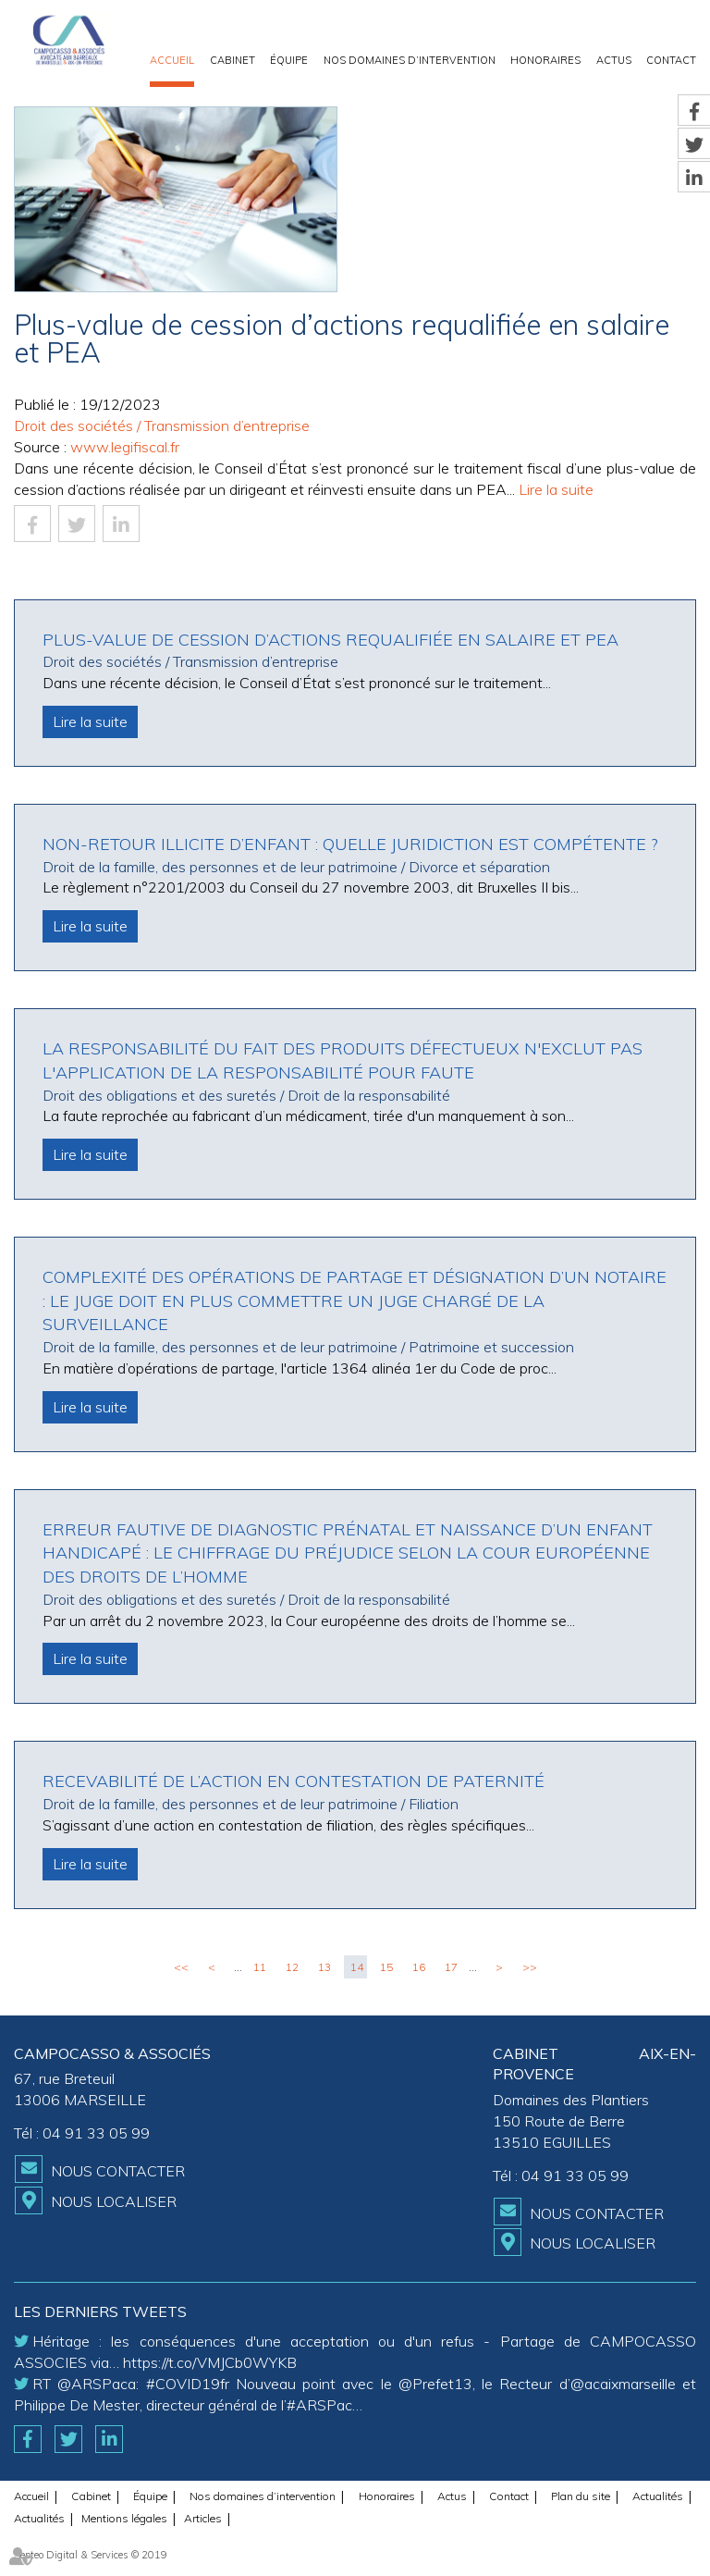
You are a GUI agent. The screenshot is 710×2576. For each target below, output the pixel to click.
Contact (671, 60)
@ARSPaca (96, 2383)
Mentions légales (124, 2518)
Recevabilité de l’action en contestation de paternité (294, 1781)
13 (324, 1967)
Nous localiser (114, 2201)
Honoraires (545, 60)
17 (451, 1967)
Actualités (657, 2496)
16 (418, 1967)
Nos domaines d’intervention (410, 60)
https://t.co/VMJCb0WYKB (210, 2362)
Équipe (289, 60)
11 (259, 1967)
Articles (203, 2518)
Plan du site (580, 2496)
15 (386, 1967)
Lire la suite (556, 489)
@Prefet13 (435, 2383)
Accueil (172, 60)
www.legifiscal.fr (124, 447)
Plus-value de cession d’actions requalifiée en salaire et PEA (330, 639)
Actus (613, 60)
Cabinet (232, 60)
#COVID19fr (187, 2383)
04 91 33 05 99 (96, 2133)
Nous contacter (118, 2171)
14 (356, 1967)
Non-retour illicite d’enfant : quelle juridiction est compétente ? (350, 844)
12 (292, 1967)
